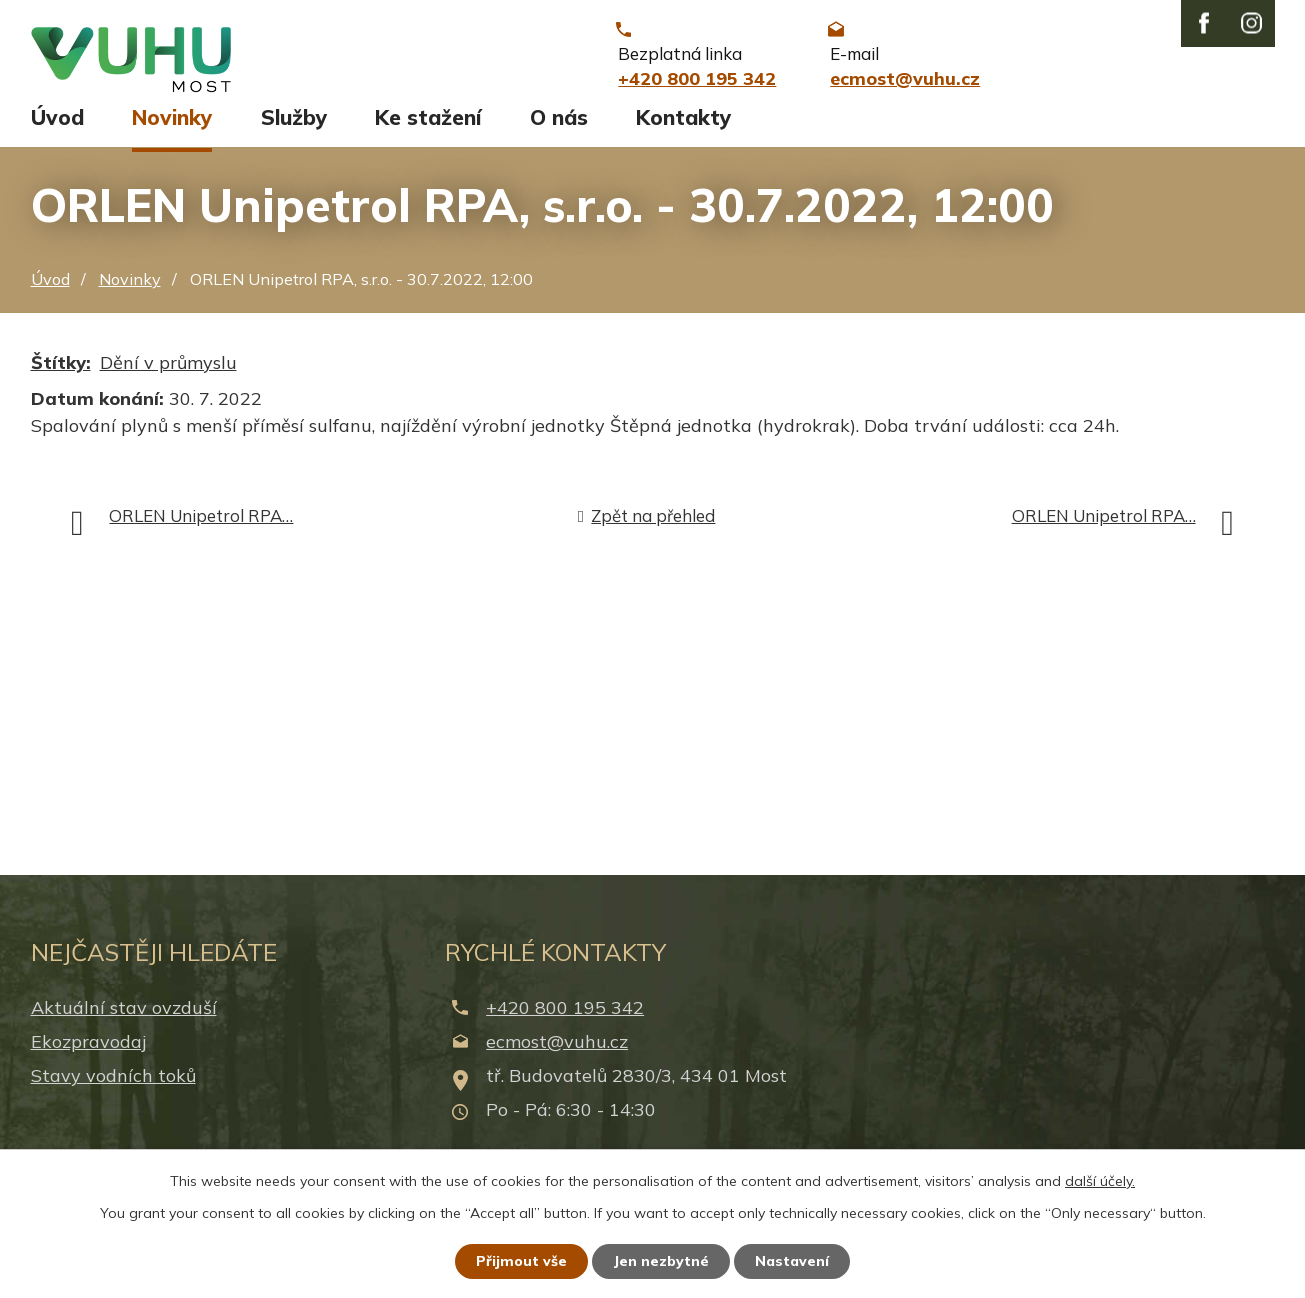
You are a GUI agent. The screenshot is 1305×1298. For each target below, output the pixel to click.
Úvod (57, 127)
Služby (294, 127)
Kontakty (683, 127)
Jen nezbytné (661, 1261)
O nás (559, 127)
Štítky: (61, 371)
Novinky (172, 127)
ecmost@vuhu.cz (557, 1050)
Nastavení (792, 1261)
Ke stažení (428, 127)
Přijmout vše (521, 1261)
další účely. (1100, 1181)
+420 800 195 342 (565, 1016)
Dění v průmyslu (168, 371)
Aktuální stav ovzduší (124, 1016)
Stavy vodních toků (113, 1085)
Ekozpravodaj (88, 1050)
